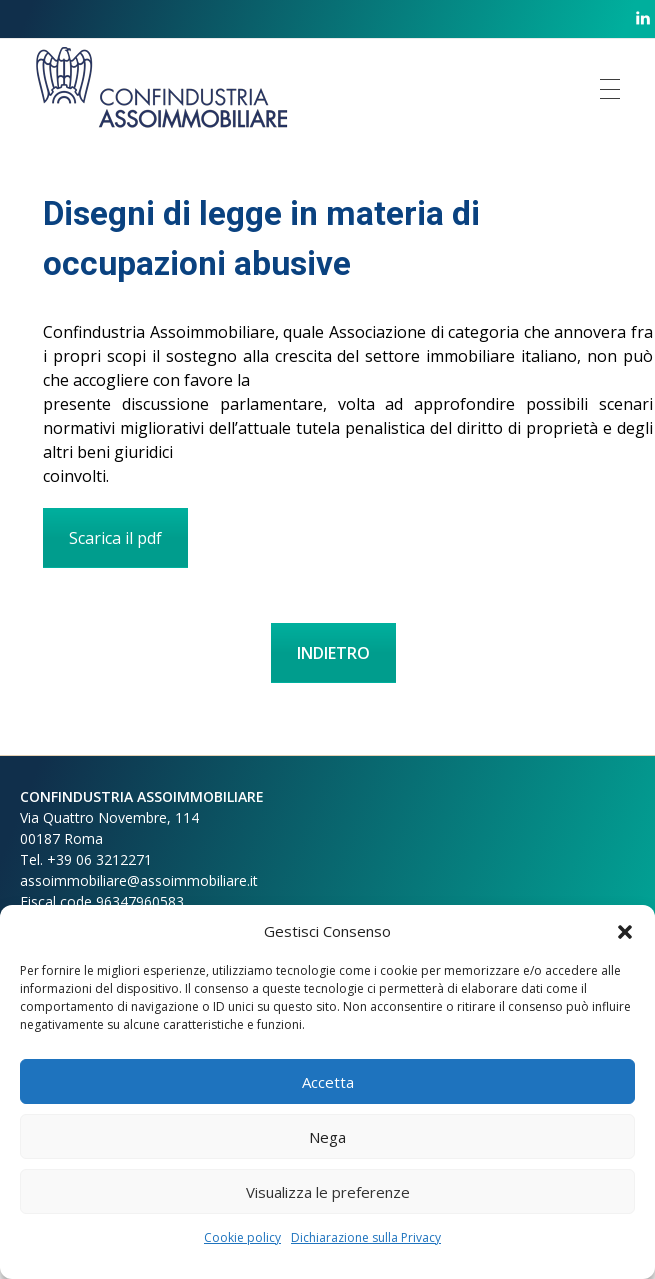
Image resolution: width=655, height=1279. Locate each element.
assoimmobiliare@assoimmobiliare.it (139, 880)
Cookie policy (242, 1237)
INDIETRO (333, 653)
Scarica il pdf (115, 538)
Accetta (328, 1082)
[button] (625, 931)
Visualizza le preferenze (328, 1192)
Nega (327, 1137)
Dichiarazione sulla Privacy (366, 1237)
